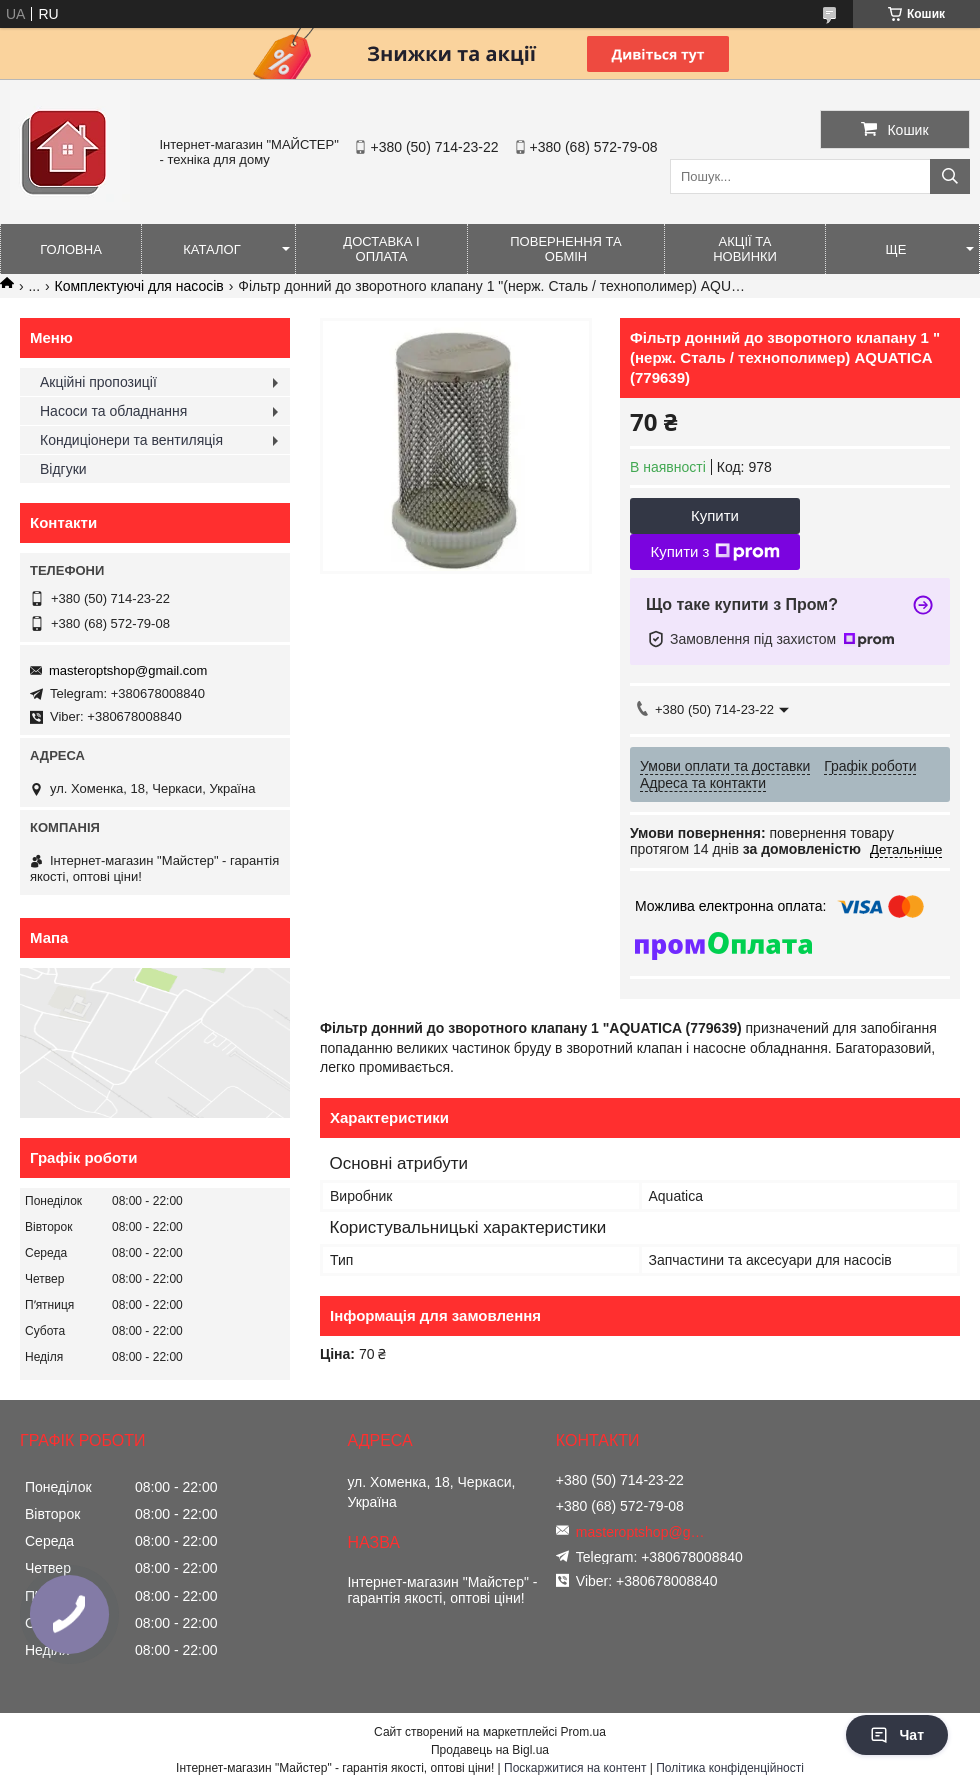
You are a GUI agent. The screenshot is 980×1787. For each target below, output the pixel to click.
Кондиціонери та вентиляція (131, 440)
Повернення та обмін (565, 249)
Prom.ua (583, 1732)
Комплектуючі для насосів (139, 286)
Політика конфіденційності (730, 1768)
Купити (715, 515)
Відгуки (63, 469)
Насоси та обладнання (113, 411)
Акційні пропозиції (98, 382)
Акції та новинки (745, 249)
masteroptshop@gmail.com (128, 670)
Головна (71, 249)
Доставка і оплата (381, 249)
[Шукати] (950, 176)
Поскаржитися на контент (575, 1768)
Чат (897, 1735)
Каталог (211, 249)
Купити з (714, 552)
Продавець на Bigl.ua (490, 1750)
